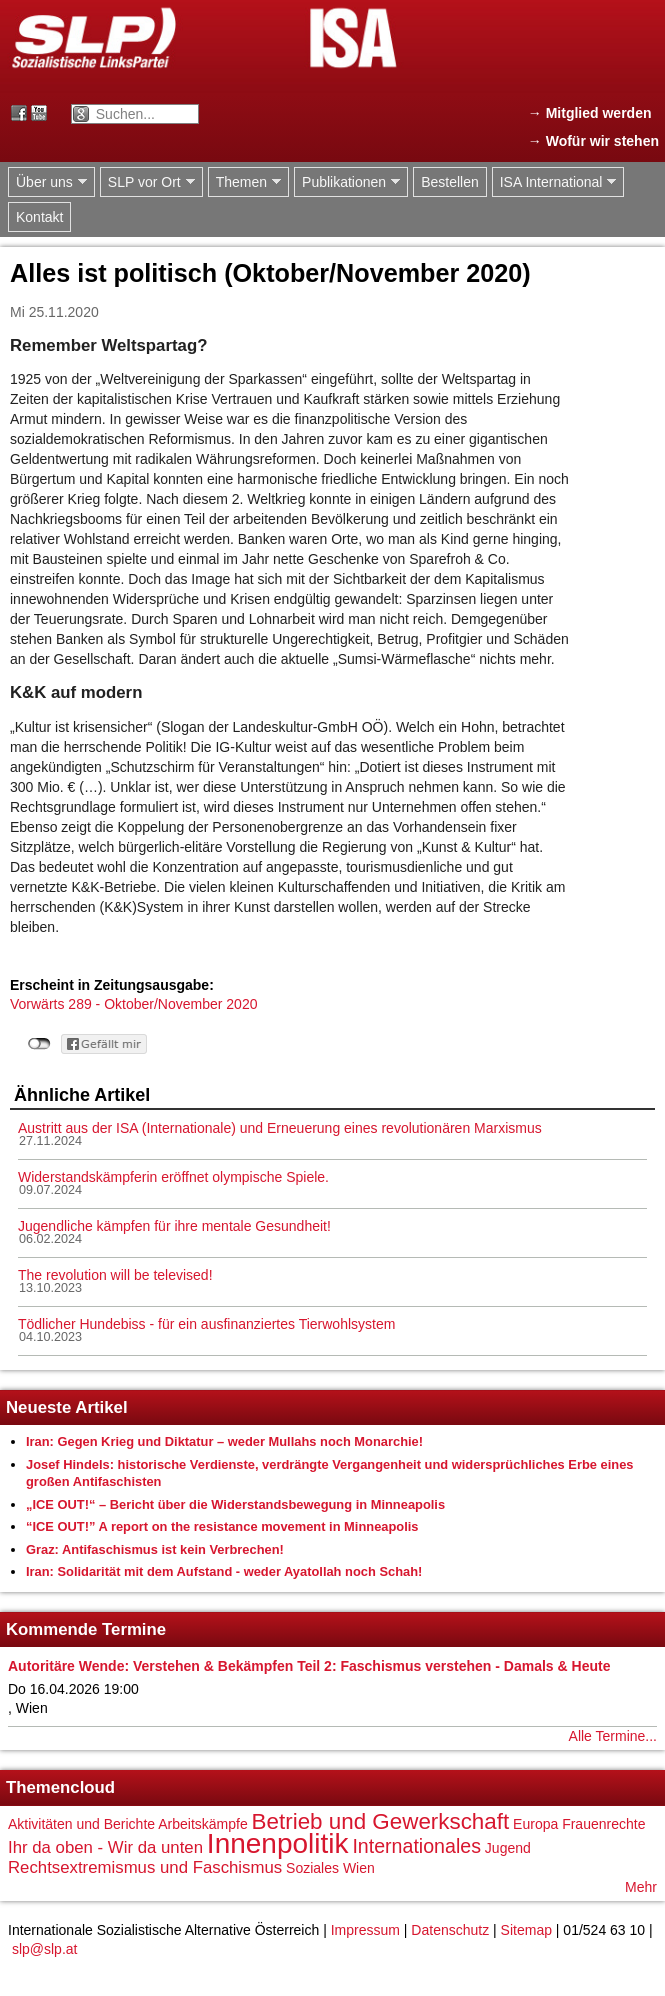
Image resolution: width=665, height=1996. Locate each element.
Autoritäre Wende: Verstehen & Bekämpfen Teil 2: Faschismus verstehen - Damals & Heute (309, 1666)
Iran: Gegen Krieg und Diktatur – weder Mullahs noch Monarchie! (224, 1441)
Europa (535, 1824)
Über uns (47, 182)
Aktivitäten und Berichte (81, 1824)
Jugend (508, 1848)
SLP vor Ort (147, 182)
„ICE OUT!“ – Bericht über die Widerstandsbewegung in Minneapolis (235, 1504)
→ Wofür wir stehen (593, 141)
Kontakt (39, 217)
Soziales (312, 1868)
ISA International (554, 182)
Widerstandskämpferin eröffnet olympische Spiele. (173, 1177)
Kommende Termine (86, 1629)
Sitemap (526, 1930)
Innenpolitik (278, 1843)
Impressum (365, 1930)
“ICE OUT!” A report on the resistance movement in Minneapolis (222, 1526)
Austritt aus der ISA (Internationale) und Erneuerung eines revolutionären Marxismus (280, 1128)
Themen (244, 182)
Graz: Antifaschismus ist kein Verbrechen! (155, 1549)
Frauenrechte (603, 1824)
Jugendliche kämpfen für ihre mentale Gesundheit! (174, 1226)
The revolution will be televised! (115, 1275)
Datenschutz (450, 1930)
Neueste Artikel (67, 1407)
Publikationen (347, 182)
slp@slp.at (45, 1949)
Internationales (416, 1846)
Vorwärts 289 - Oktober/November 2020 (133, 1004)
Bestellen (450, 182)
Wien (359, 1868)
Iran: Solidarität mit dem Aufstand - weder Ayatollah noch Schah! (224, 1571)
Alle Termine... (613, 1736)
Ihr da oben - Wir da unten (105, 1847)
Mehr (641, 1887)
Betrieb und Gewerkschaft (381, 1821)
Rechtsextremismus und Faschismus (145, 1867)
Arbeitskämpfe (202, 1824)
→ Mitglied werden (590, 113)
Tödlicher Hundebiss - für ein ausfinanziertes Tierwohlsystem (206, 1324)
